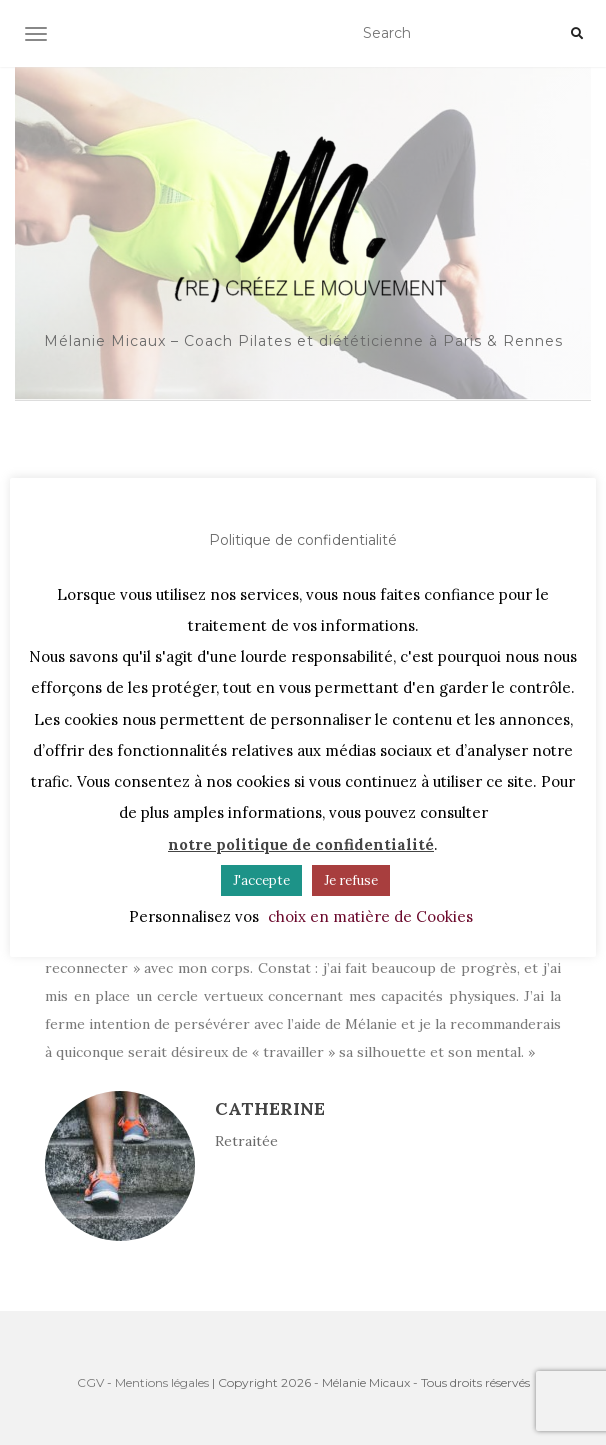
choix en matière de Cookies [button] (370, 916)
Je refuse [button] (351, 880)
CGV (90, 1382)
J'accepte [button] (261, 880)
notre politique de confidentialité (301, 844)
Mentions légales (162, 1382)
